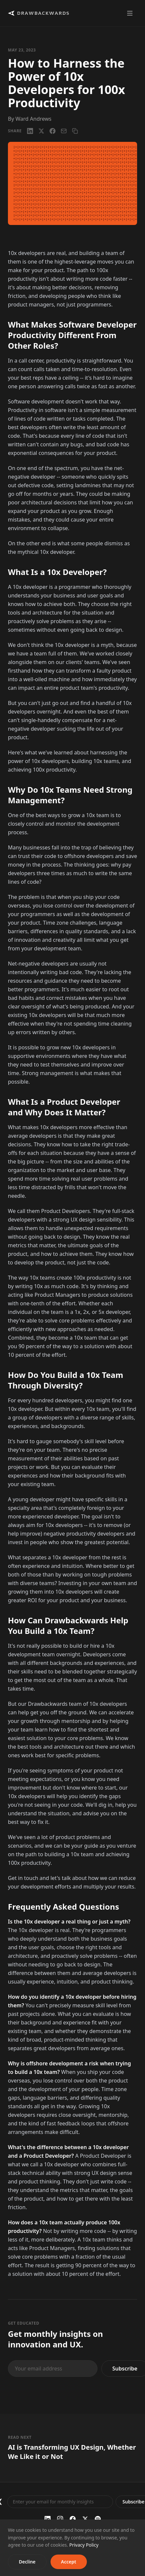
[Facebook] (52, 131)
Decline (27, 2562)
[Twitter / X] (85, 2519)
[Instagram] (60, 2519)
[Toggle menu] (130, 13)
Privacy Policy (83, 2545)
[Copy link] (75, 131)
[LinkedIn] (30, 131)
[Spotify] (98, 2519)
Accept (68, 2562)
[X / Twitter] (41, 131)
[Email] (64, 131)
